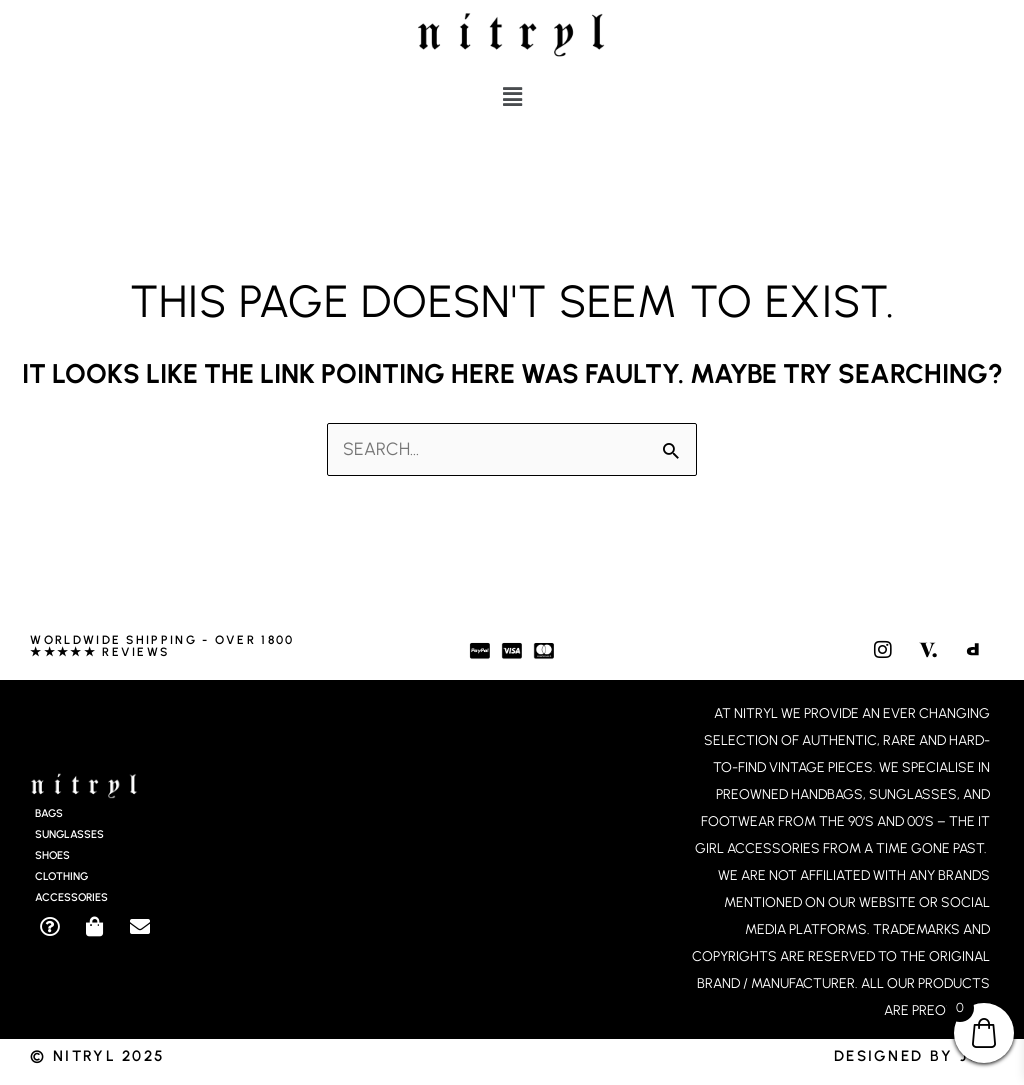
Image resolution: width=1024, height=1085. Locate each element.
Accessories (71, 898)
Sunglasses (69, 835)
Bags (49, 814)
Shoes (52, 856)
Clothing (61, 877)
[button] (512, 97)
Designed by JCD (914, 1056)
